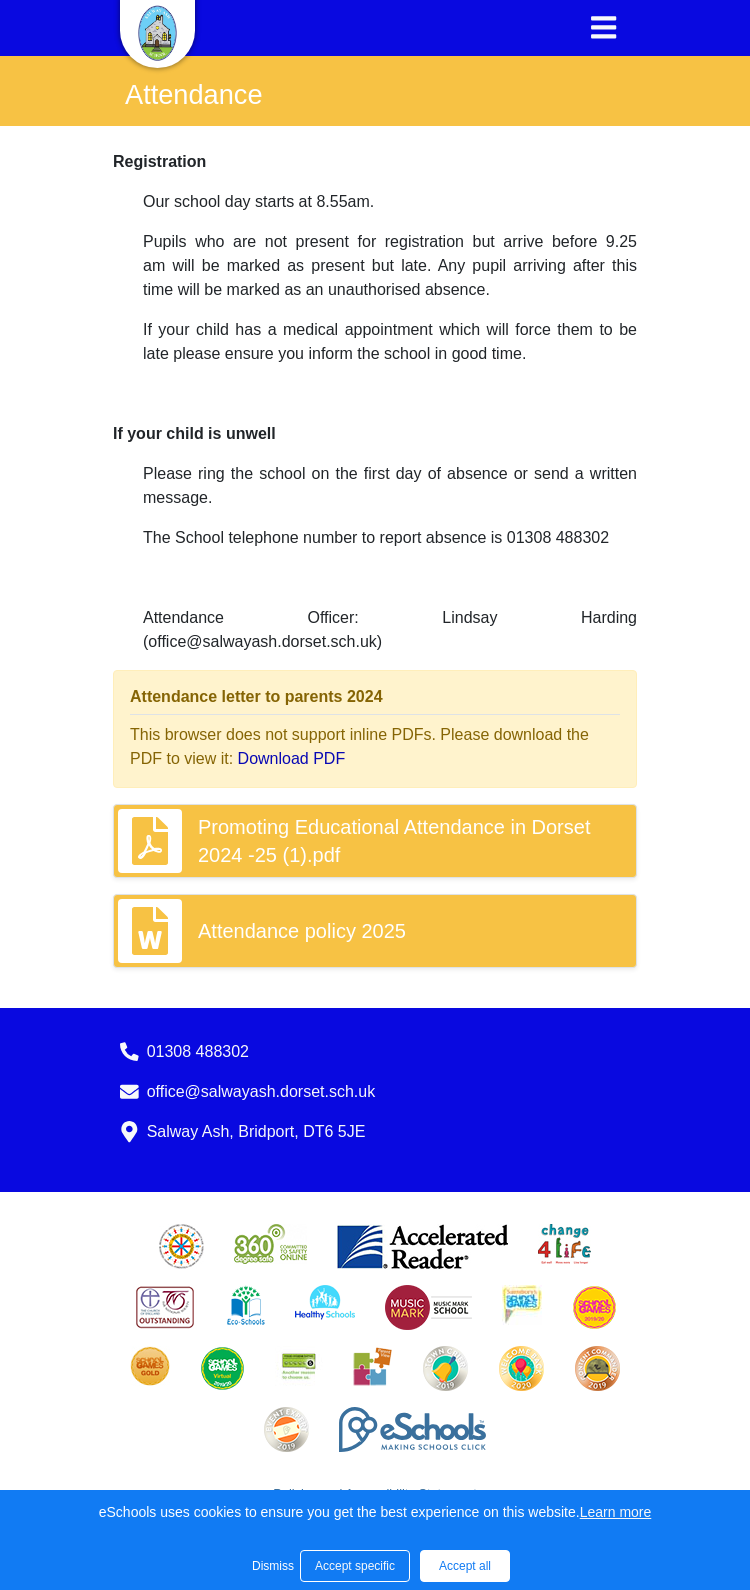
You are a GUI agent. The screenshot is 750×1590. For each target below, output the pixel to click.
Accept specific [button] (355, 1566)
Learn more (616, 1512)
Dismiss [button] (271, 1566)
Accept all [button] (465, 1566)
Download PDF (292, 758)
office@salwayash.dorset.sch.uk (261, 1091)
